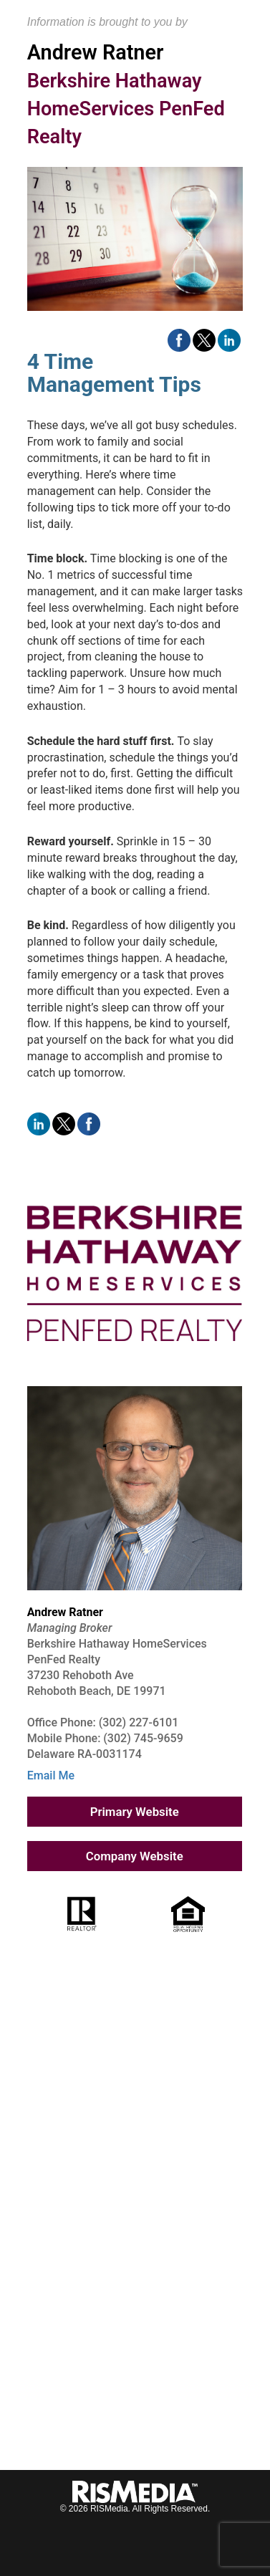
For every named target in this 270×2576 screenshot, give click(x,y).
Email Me (50, 1775)
